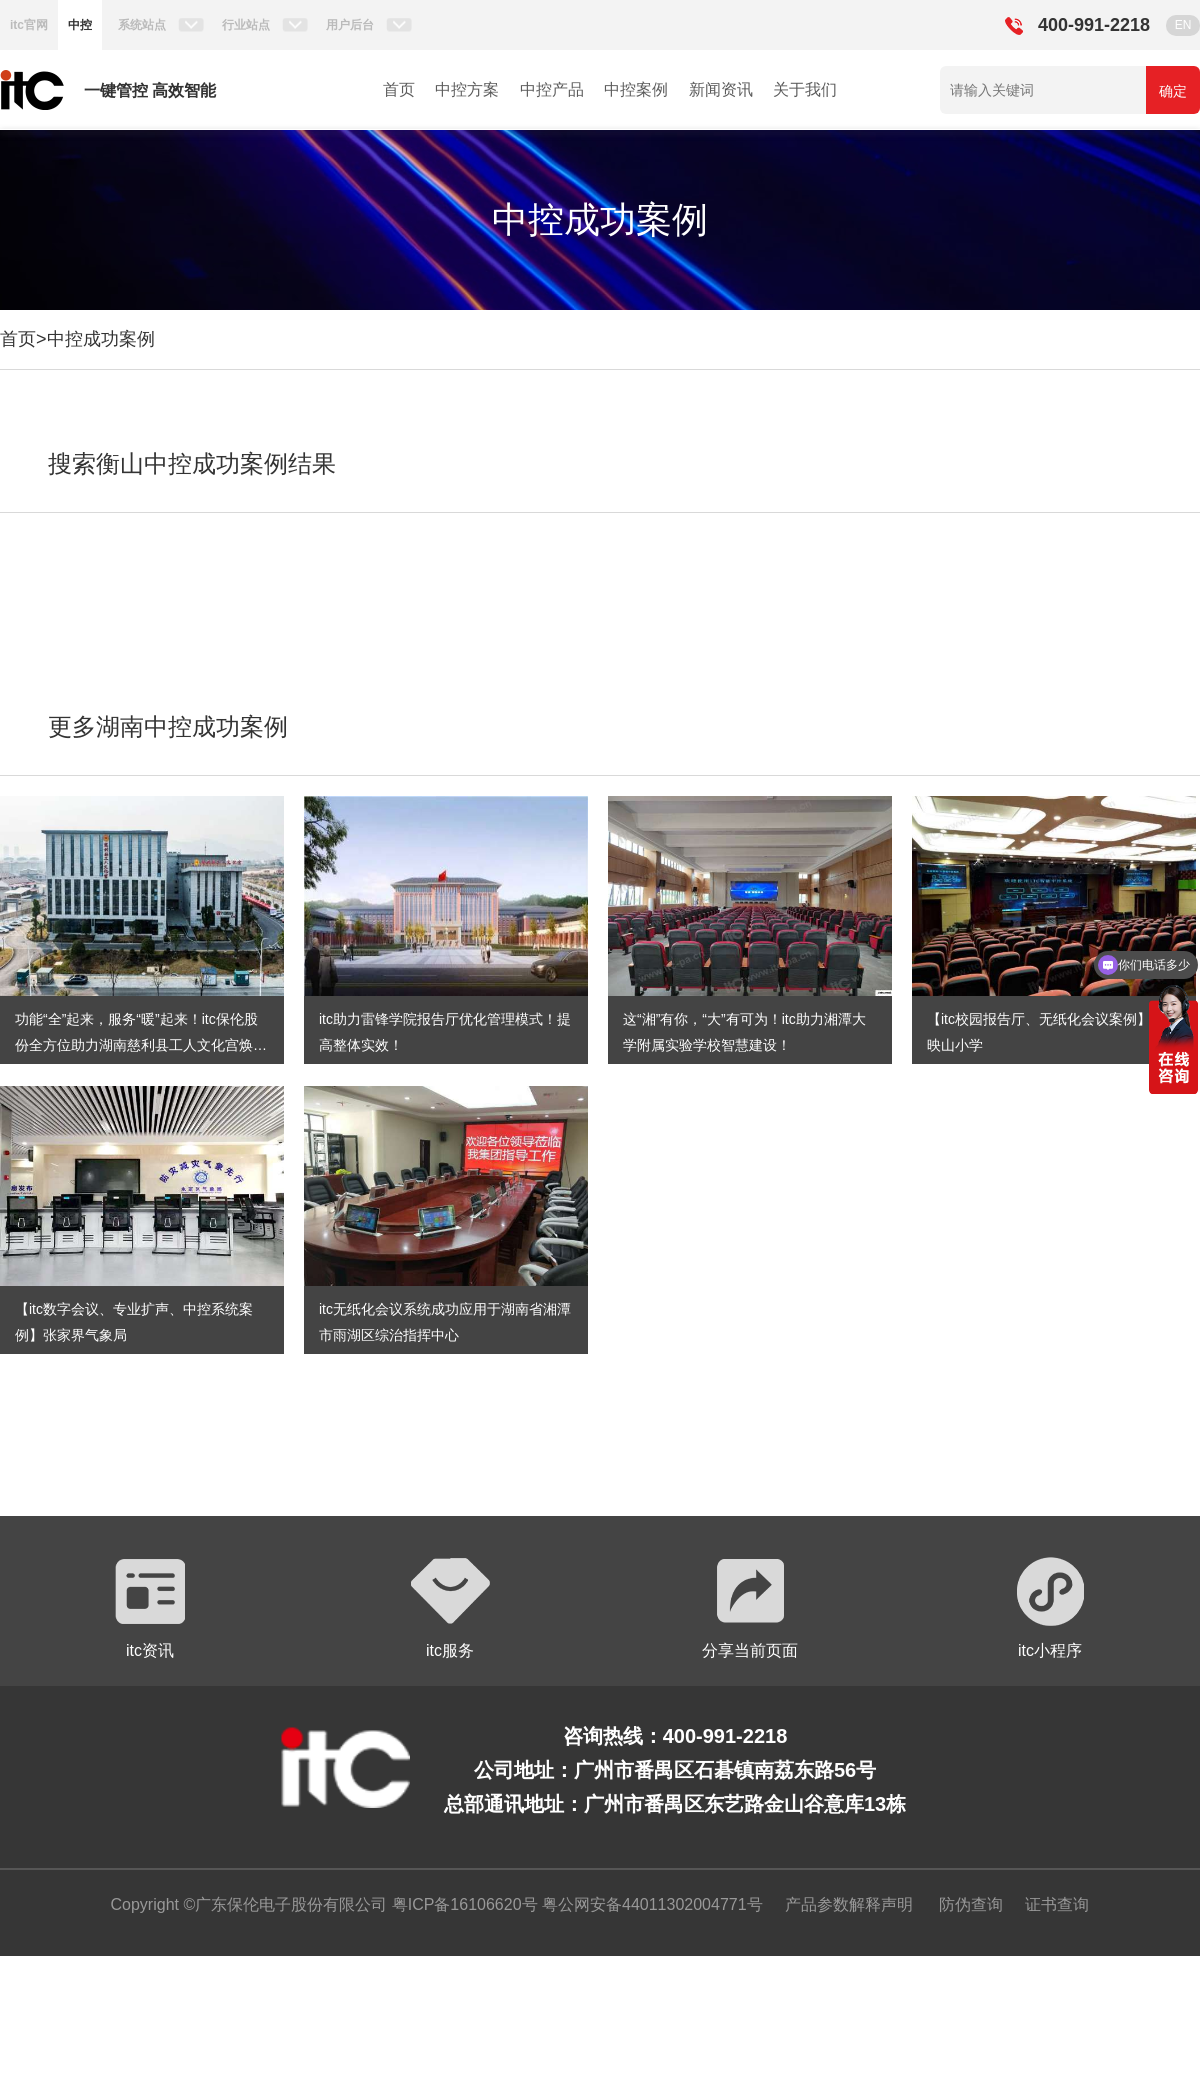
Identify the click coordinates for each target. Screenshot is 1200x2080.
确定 (1173, 91)
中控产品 (552, 89)
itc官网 (29, 25)
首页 (399, 89)
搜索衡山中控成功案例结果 (192, 463)
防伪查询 (971, 1904)
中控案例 (636, 89)
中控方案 (467, 89)
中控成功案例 (101, 339)
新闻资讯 (721, 89)
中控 (80, 25)
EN (1183, 25)
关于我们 (805, 89)
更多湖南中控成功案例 (168, 726)
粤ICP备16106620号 (462, 1904)
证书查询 (1057, 1904)
